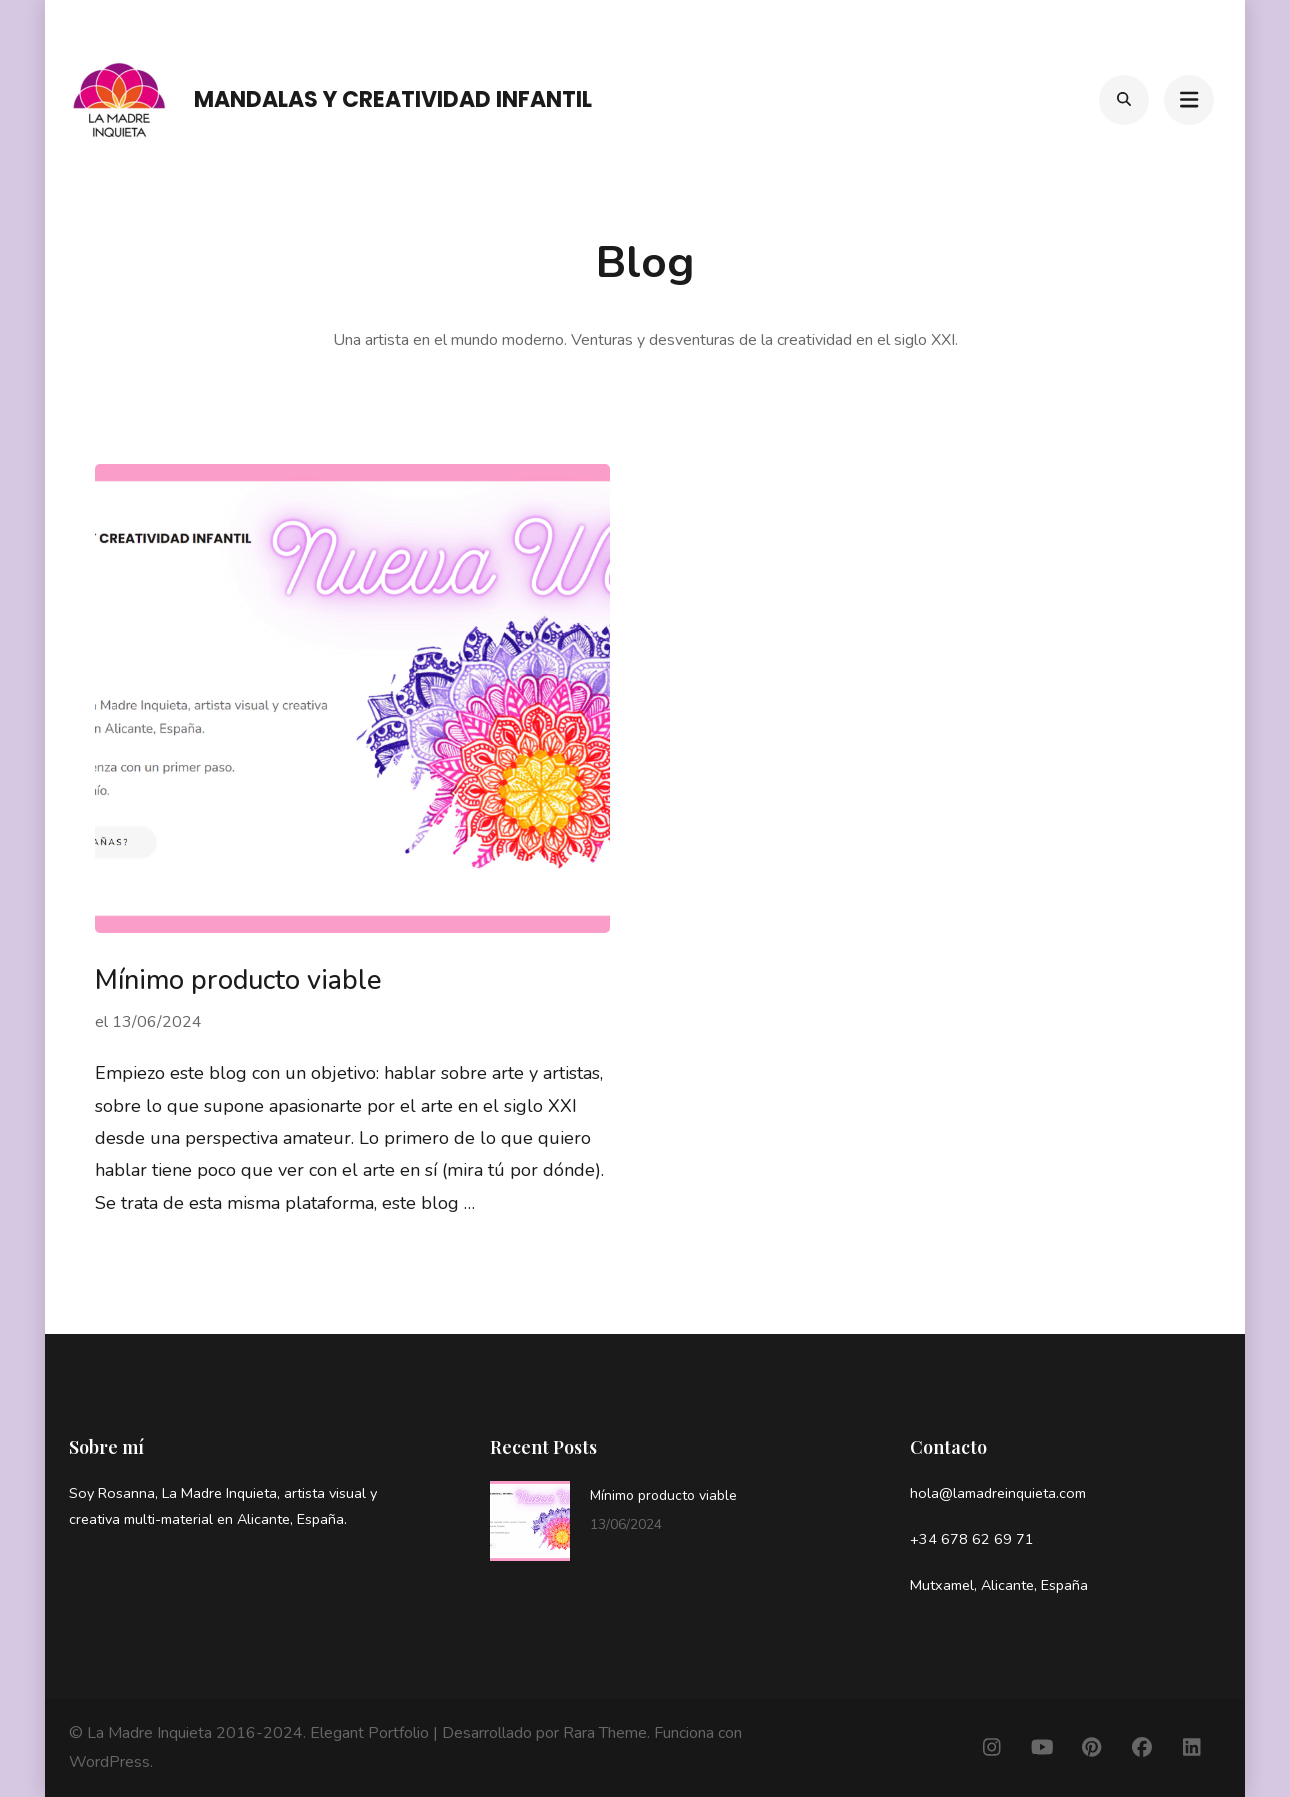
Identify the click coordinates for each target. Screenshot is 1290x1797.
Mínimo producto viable (238, 980)
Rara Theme (605, 1733)
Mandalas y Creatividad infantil (393, 99)
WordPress (109, 1762)
